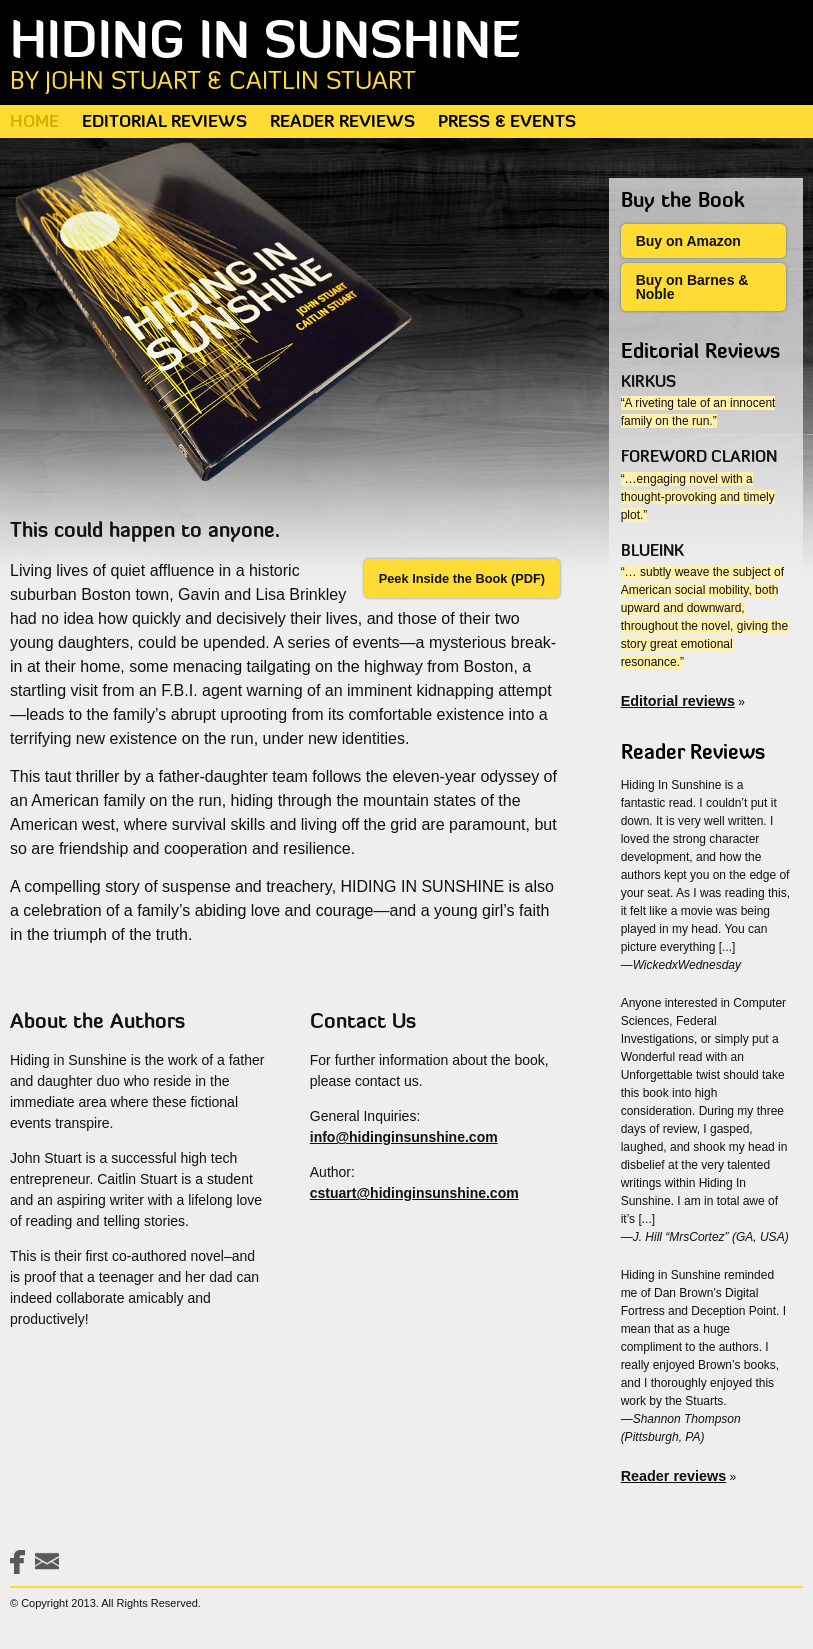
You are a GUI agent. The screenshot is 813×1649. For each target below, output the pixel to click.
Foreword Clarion (699, 458)
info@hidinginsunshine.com (404, 1137)
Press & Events (507, 122)
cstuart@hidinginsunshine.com (414, 1193)
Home (34, 122)
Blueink (652, 552)
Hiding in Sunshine (406, 57)
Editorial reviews (678, 701)
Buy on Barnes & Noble (692, 287)
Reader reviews (674, 1476)
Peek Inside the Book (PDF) (462, 578)
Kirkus (648, 383)
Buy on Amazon (688, 241)
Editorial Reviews (164, 122)
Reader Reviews (342, 122)
